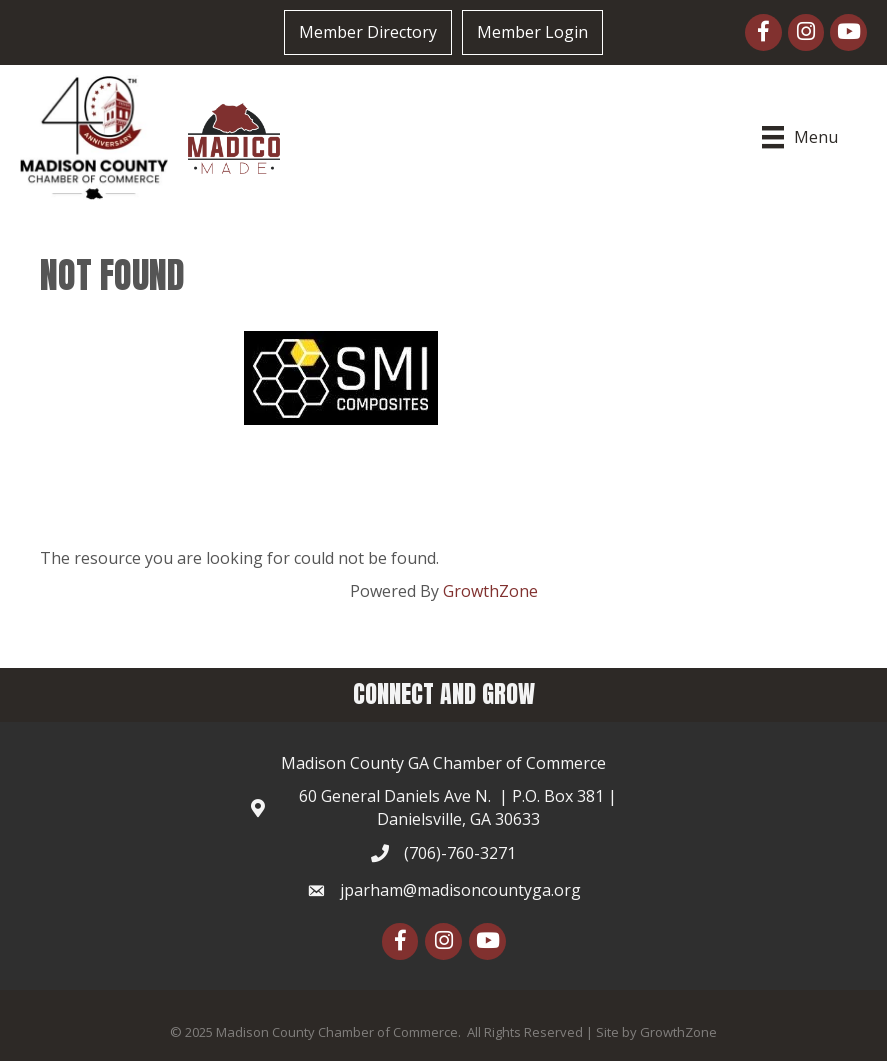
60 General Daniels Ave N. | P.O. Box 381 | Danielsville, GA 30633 (458, 807)
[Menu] (802, 137)
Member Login (532, 32)
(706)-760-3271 (460, 853)
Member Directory (368, 32)
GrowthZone (490, 591)
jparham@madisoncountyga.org (460, 890)
